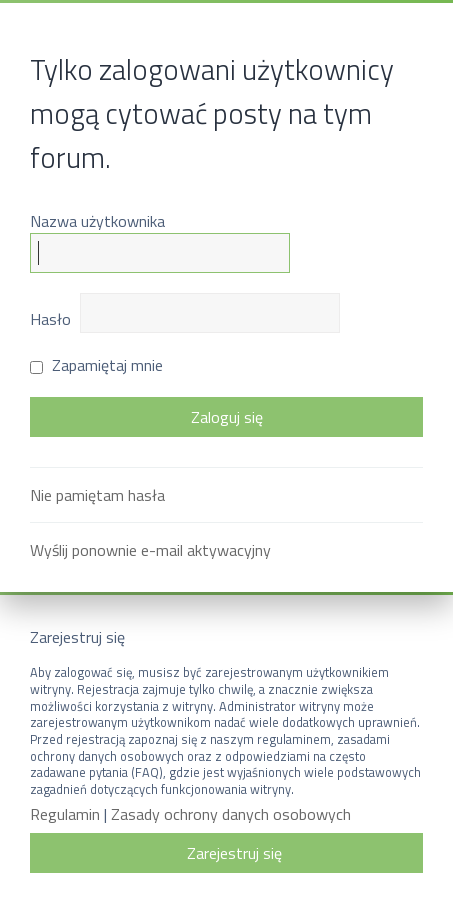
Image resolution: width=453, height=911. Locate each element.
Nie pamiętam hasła (97, 495)
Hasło (50, 319)
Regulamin (65, 814)
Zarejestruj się (234, 853)
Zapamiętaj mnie (96, 365)
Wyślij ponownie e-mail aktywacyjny (150, 550)
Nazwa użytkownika (97, 221)
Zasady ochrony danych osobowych (231, 814)
